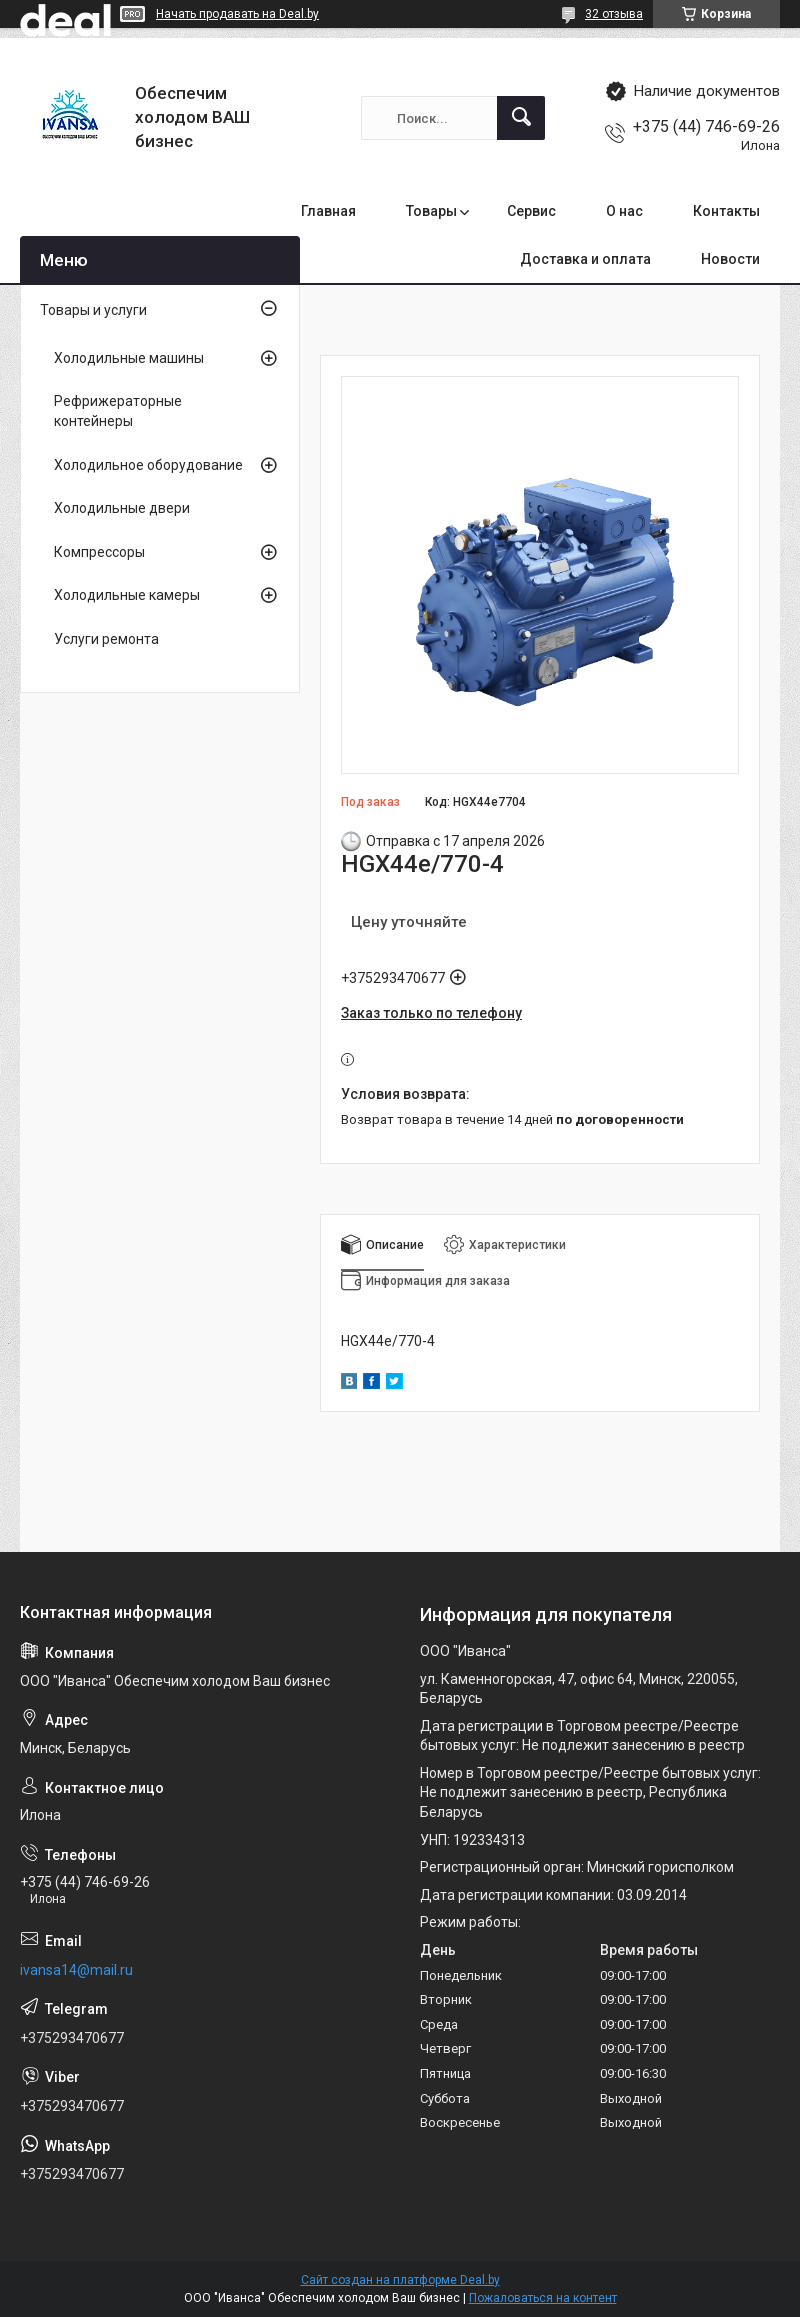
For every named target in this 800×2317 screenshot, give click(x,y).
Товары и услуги (93, 310)
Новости (730, 259)
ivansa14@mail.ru (76, 1970)
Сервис (531, 211)
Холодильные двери (122, 508)
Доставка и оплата (585, 259)
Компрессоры (99, 552)
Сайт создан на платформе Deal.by (400, 2280)
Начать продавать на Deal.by (237, 14)
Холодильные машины (129, 358)
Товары (431, 211)
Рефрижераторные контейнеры (118, 411)
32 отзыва (614, 14)
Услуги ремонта (106, 639)
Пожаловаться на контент (543, 2298)
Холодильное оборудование (148, 465)
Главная (328, 211)
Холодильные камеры (127, 595)
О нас (624, 211)
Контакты (726, 211)
